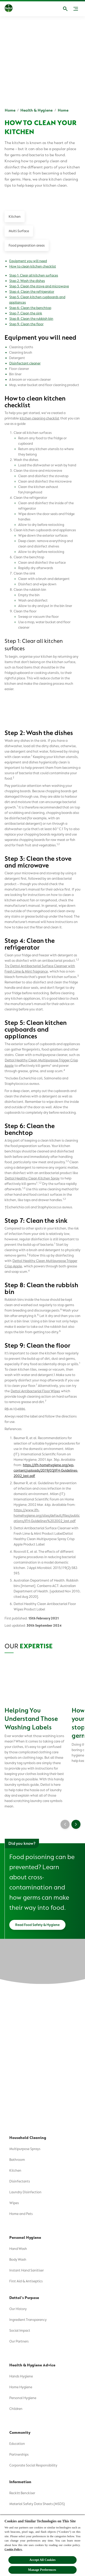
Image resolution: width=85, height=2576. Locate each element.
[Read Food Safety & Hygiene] (37, 1925)
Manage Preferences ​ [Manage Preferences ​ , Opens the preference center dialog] (42, 2569)
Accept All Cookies (42, 2560)
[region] (42, 2545)
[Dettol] (9, 9)
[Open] (65, 9)
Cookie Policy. (13, 2549)
